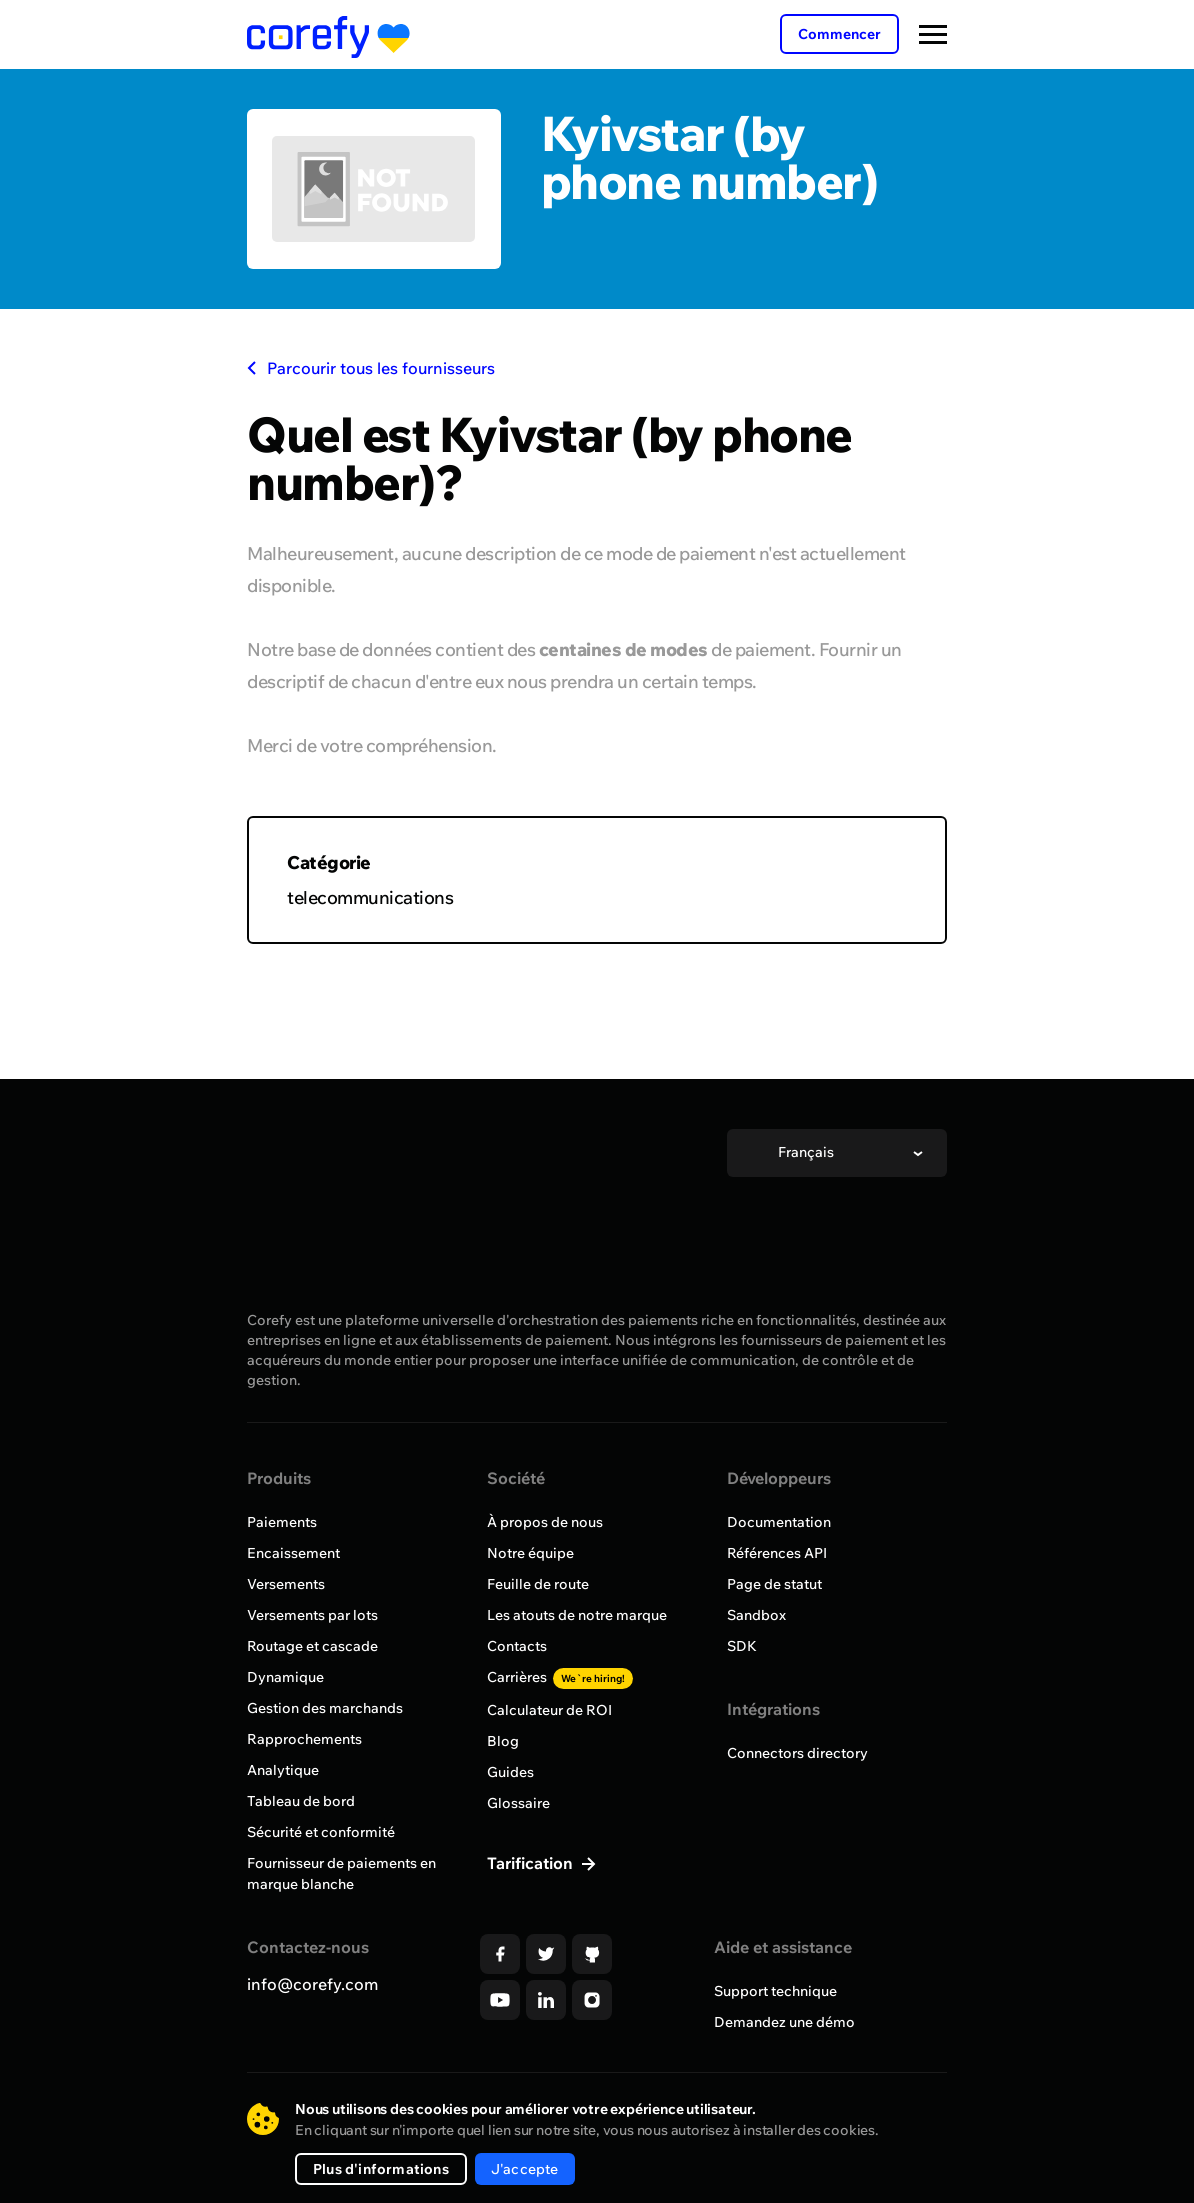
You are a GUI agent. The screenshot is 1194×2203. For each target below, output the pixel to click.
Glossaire (518, 1803)
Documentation (779, 1522)
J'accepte (525, 2169)
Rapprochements (304, 1739)
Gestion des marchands (325, 1708)
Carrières (560, 1677)
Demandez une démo (784, 2022)
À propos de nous (545, 1522)
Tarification (532, 1863)
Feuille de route (538, 1584)
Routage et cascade (312, 1646)
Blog (503, 1741)
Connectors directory (797, 1753)
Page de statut (774, 1584)
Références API (777, 1553)
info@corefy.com (312, 1984)
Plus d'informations (381, 2169)
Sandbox (756, 1615)
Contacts (517, 1646)
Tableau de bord (301, 1801)
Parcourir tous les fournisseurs (371, 368)
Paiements (282, 1522)
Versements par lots (312, 1615)
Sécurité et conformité (321, 1832)
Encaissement (293, 1553)
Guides (510, 1772)
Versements (286, 1584)
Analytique (283, 1770)
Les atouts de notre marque (577, 1615)
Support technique (775, 1991)
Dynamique (285, 1677)
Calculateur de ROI (549, 1710)
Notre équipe (530, 1553)
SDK (742, 1646)
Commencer (839, 34)
